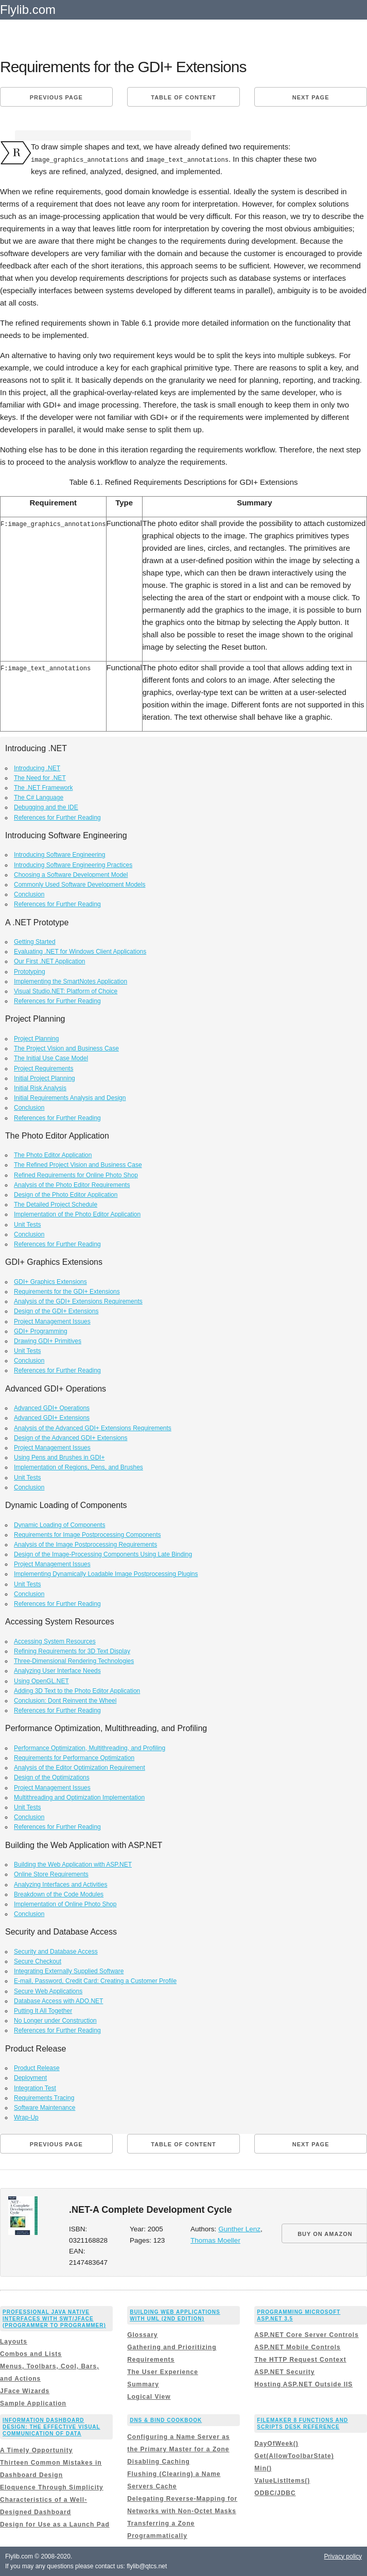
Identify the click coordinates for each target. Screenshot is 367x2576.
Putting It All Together (43, 2010)
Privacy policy (343, 2556)
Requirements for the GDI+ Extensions (67, 1291)
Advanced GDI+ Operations (52, 1408)
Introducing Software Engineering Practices (73, 864)
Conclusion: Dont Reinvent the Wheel (65, 1700)
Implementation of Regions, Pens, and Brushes (78, 1467)
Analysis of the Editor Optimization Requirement (79, 1767)
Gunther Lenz (239, 2229)
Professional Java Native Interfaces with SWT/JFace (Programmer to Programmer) (54, 2318)
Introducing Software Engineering (59, 854)
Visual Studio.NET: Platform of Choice (65, 991)
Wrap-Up (26, 2117)
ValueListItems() (282, 2480)
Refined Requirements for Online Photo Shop (76, 1174)
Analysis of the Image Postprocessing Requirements (85, 1544)
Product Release (37, 2068)
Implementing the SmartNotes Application (70, 981)
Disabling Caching (158, 2461)
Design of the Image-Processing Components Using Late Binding (103, 1554)
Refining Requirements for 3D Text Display (72, 1650)
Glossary (142, 2334)
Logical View (148, 2396)
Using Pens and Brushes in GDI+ (59, 1457)
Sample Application (33, 2403)
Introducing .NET (37, 767)
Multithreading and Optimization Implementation (79, 1797)
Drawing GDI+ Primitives (47, 1340)
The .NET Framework (43, 787)
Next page (310, 97)
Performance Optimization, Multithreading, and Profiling (89, 1747)
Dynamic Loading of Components (59, 1524)
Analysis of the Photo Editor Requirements (72, 1184)
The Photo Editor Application (53, 1155)
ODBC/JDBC (274, 2492)
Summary (143, 2384)
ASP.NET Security (284, 2372)
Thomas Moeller (215, 2240)
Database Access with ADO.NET (58, 2000)
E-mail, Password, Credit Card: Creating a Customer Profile (95, 1981)
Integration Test (35, 2087)
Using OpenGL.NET (41, 1680)
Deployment (30, 2077)
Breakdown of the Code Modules (58, 1893)
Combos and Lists (31, 2354)
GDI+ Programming (40, 1330)
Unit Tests (27, 1224)
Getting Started (35, 941)
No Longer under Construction (55, 2020)
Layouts (13, 2341)
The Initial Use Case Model (51, 1058)
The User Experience (162, 2372)
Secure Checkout (37, 1961)
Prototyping (29, 971)
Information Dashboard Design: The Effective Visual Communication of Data (51, 2426)
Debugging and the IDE (46, 807)
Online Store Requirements (51, 1874)
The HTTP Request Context (300, 2359)
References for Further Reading (57, 817)
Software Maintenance (44, 2107)
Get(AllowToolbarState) (294, 2455)
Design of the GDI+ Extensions (56, 1311)
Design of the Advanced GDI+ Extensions (70, 1437)
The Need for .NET (40, 777)
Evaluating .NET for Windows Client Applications (80, 951)
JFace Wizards (24, 2391)
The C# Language (38, 797)
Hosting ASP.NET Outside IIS (303, 2384)
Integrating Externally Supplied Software (69, 1971)
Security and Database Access (56, 1951)
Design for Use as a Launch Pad (55, 2524)
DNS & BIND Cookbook (166, 2420)
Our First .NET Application (49, 961)
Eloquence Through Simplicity (51, 2486)
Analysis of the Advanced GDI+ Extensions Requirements (92, 1427)
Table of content (183, 97)
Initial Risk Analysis (40, 1087)
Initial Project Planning (44, 1077)
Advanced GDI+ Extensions (52, 1417)
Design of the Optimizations (52, 1777)
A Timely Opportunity (36, 2449)
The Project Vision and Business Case (66, 1048)
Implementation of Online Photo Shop (65, 1903)
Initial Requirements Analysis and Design (70, 1097)
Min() (263, 2467)
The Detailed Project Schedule (55, 1204)
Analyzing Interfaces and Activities (60, 1884)
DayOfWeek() (276, 2443)
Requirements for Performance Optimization (74, 1757)
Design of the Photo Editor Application (65, 1194)
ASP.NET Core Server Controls (306, 2334)
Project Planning (36, 1038)
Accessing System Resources (55, 1641)
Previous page (56, 97)
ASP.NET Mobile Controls (297, 2347)
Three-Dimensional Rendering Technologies (74, 1661)
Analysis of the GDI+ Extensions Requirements (78, 1301)
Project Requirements (43, 1068)
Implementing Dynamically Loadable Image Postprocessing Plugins (106, 1574)
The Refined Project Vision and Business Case (78, 1164)
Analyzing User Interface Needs (57, 1670)
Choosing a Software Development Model (71, 874)
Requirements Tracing (44, 2097)
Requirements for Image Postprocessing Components (87, 1534)
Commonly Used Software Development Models (79, 884)
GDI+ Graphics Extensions (50, 1281)
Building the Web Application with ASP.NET (73, 1864)
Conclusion (29, 894)
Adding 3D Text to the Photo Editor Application (77, 1690)
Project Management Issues (52, 1321)
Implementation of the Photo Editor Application (77, 1214)
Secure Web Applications (48, 1990)
